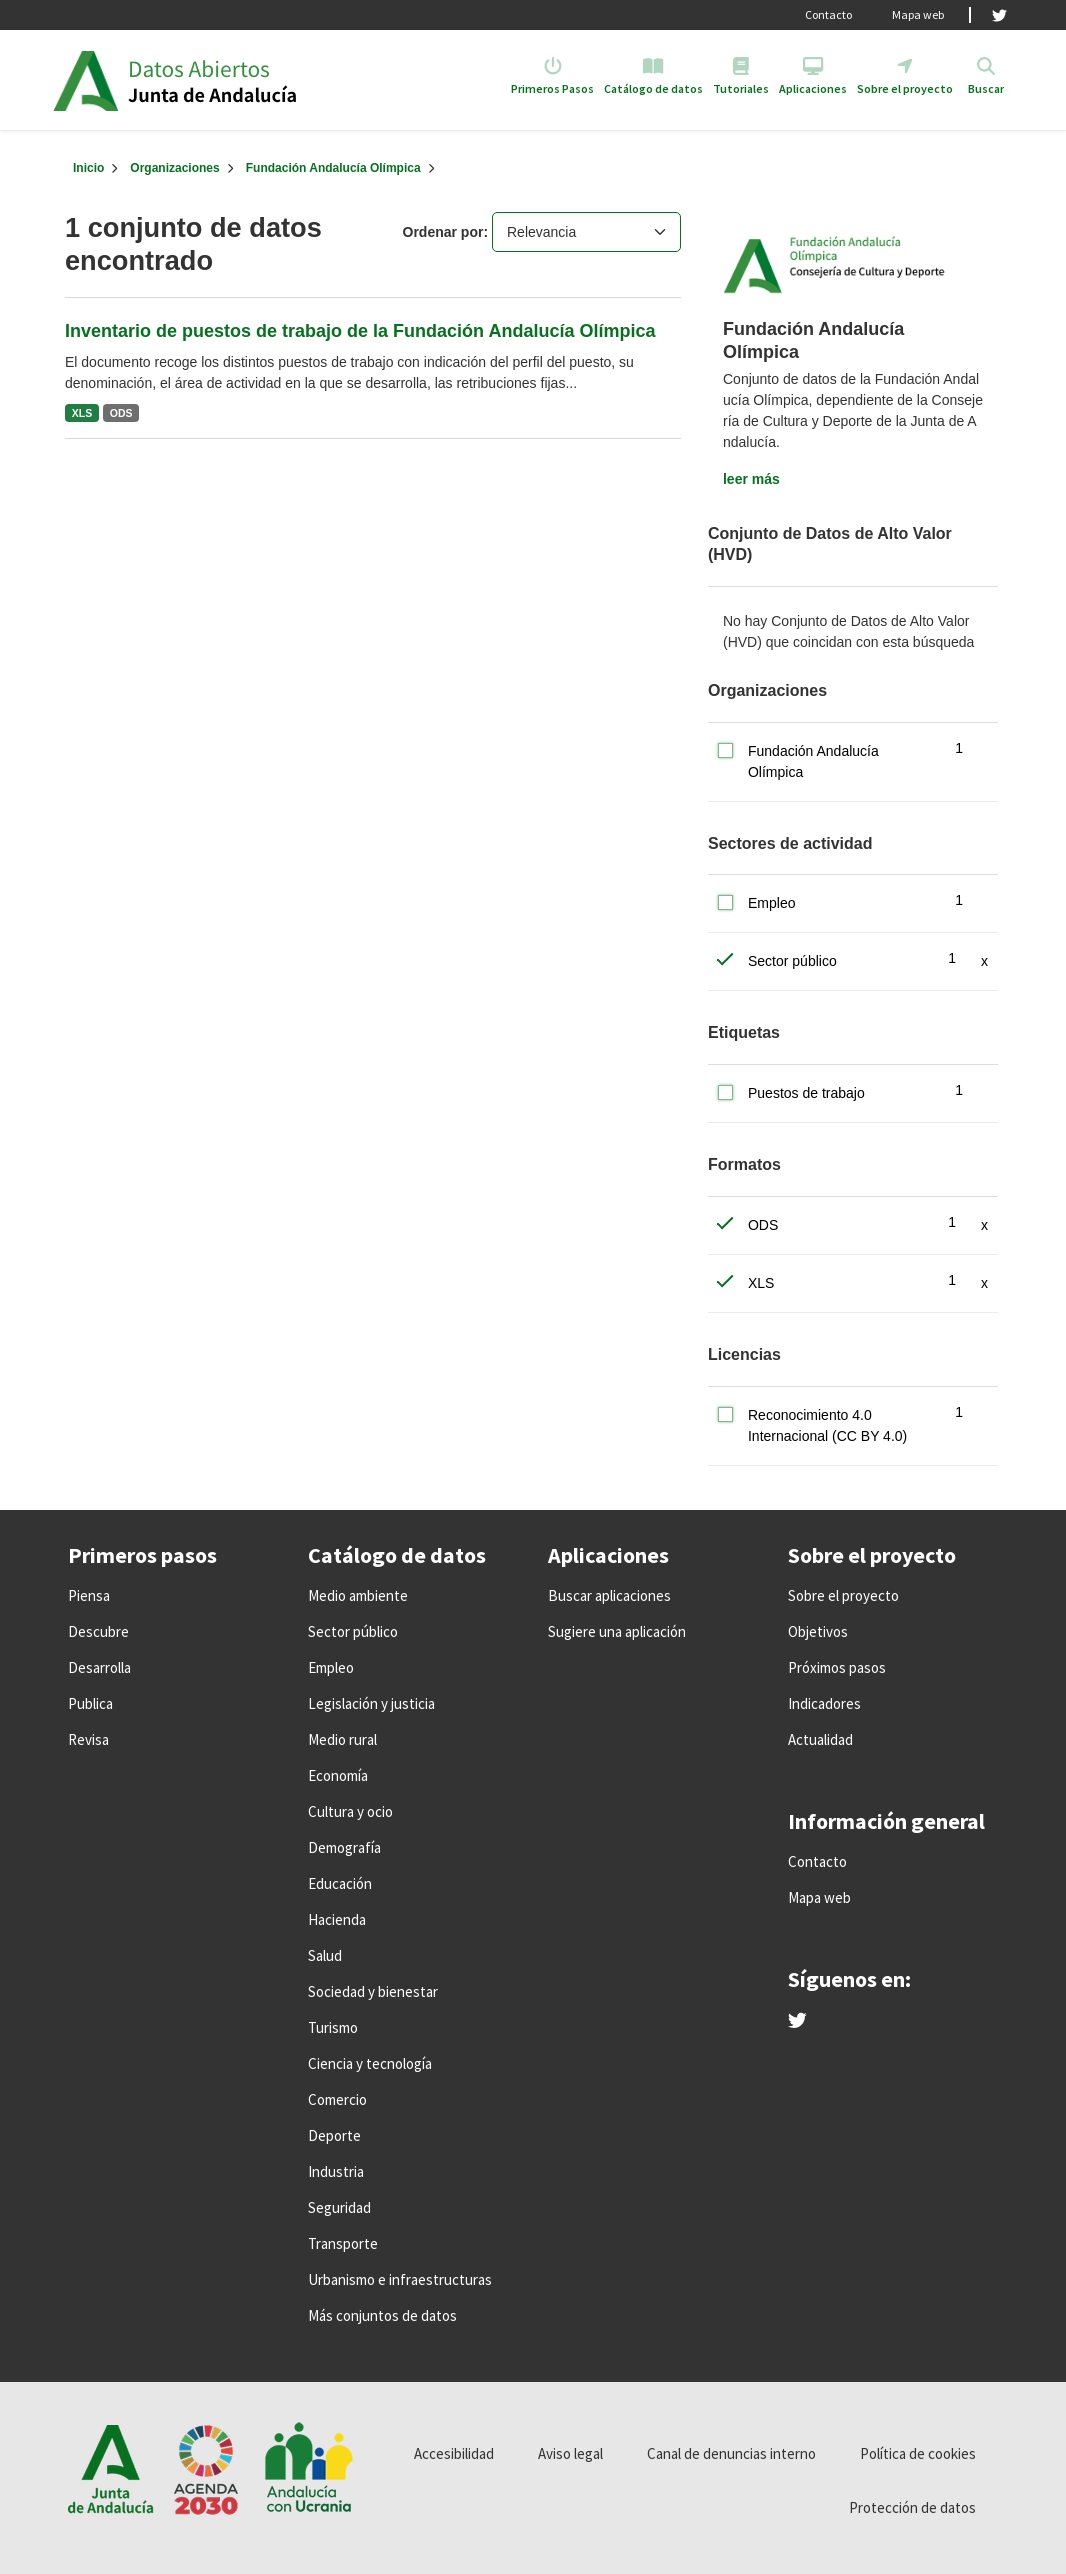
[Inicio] (88, 168)
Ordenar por (443, 232)
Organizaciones (174, 168)
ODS (121, 413)
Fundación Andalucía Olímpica (333, 168)
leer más (751, 479)
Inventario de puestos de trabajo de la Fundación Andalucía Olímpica (360, 331)
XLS (82, 413)
